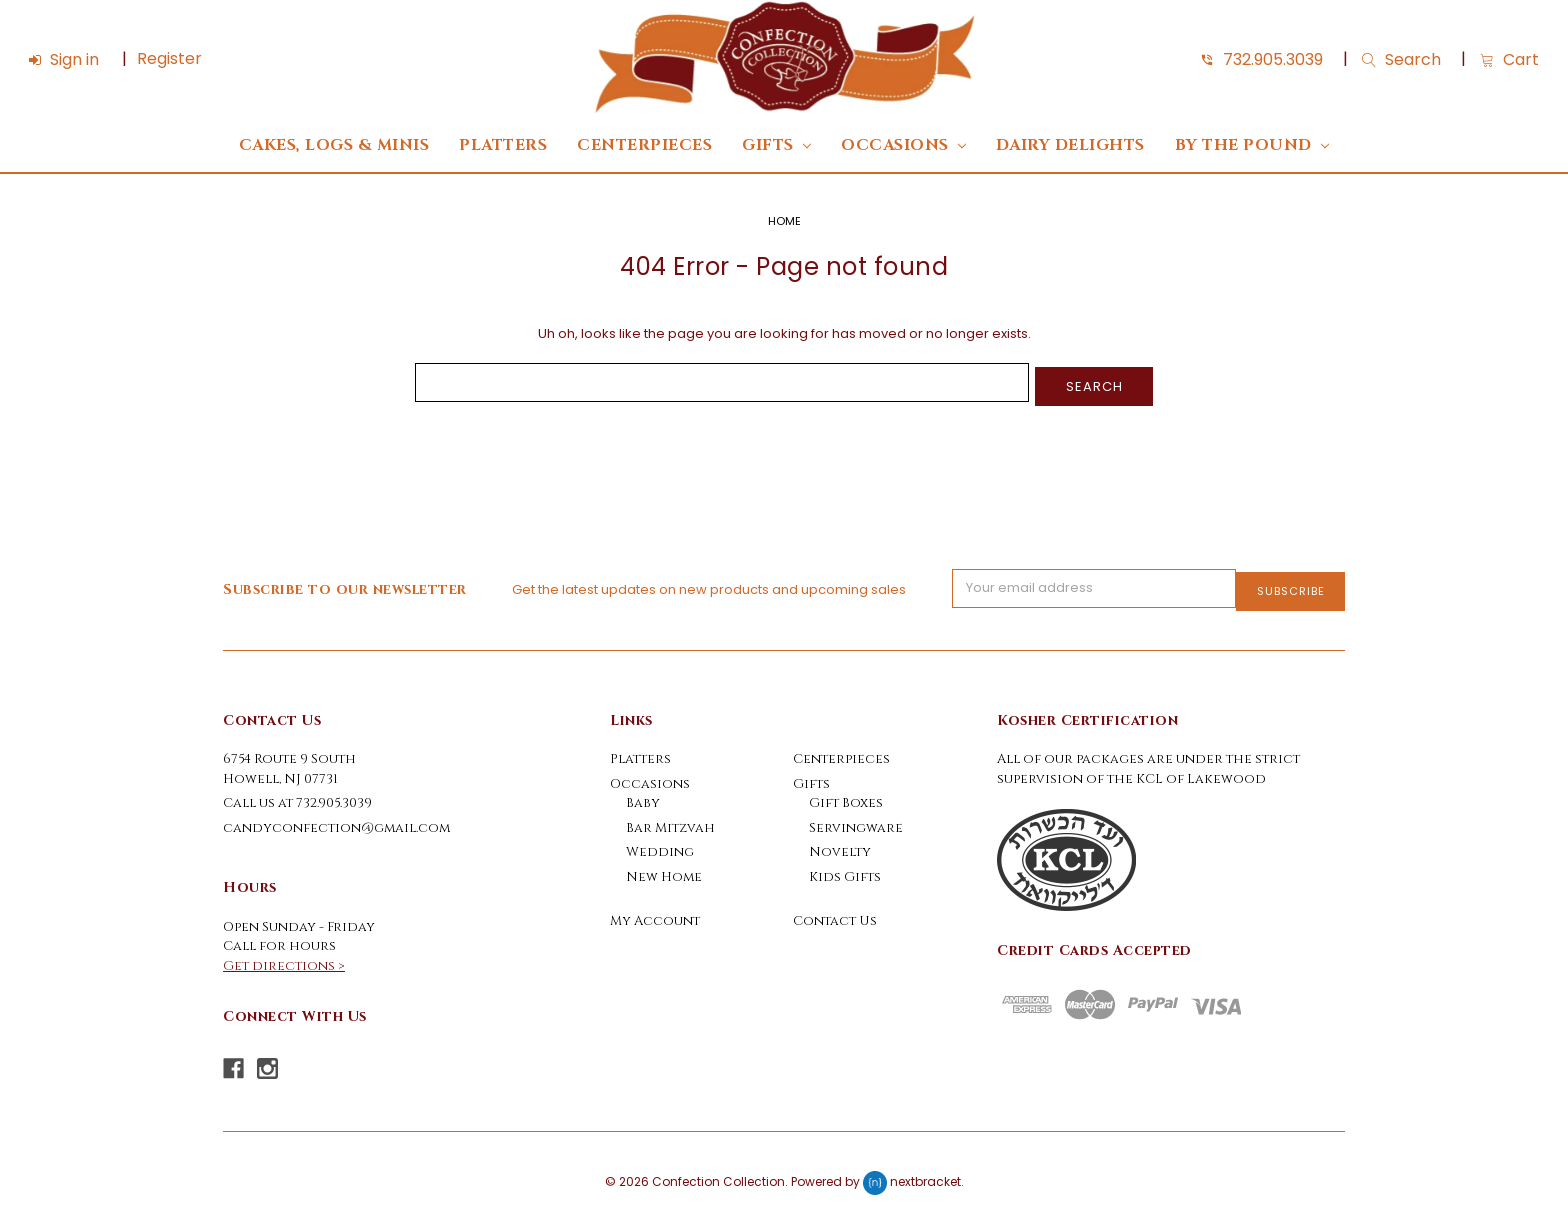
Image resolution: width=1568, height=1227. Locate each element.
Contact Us (835, 914)
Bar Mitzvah (670, 821)
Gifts (776, 145)
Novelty (840, 845)
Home (784, 221)
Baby (643, 796)
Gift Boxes (846, 796)
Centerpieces (644, 145)
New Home (664, 870)
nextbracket (925, 1174)
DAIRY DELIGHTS (1070, 145)
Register (169, 58)
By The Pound (1252, 145)
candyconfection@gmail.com (336, 821)
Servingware (856, 821)
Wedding (660, 845)
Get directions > (284, 959)
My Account (655, 914)
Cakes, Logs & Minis (334, 145)
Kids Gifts (845, 870)
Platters (503, 145)
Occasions (903, 145)
